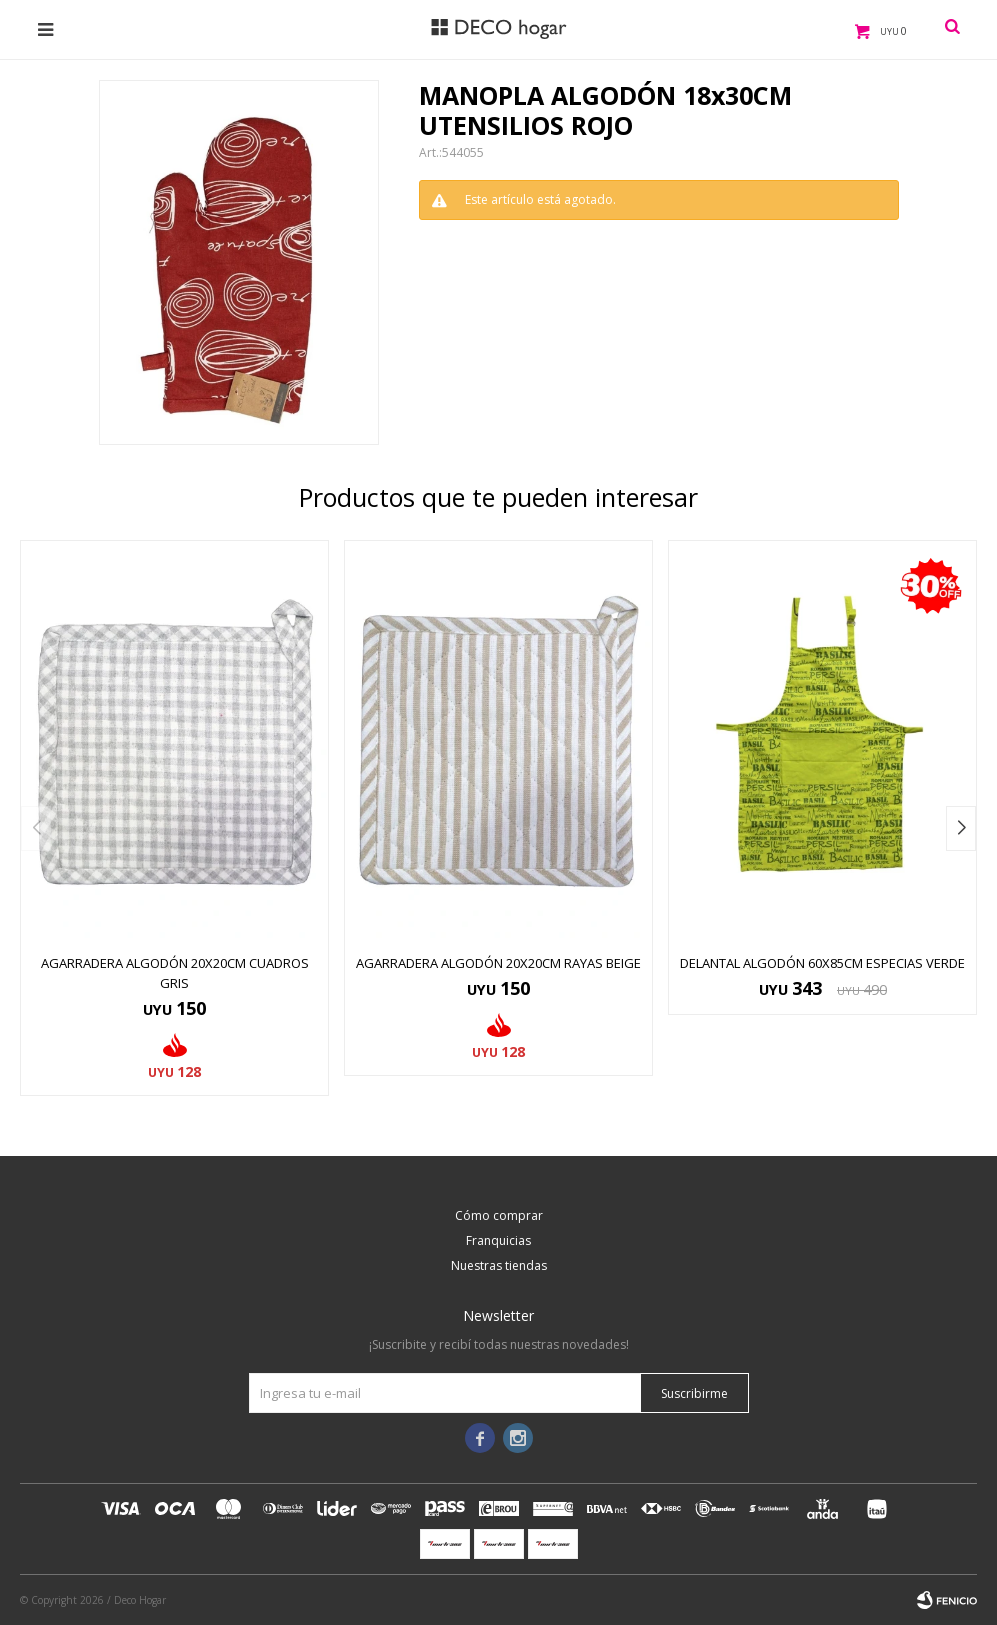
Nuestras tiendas (499, 1265)
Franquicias (498, 1240)
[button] (961, 828)
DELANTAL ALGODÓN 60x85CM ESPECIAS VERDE (822, 963)
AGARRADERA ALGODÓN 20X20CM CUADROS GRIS (175, 973)
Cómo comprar (499, 1215)
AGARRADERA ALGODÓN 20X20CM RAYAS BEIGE (498, 963)
